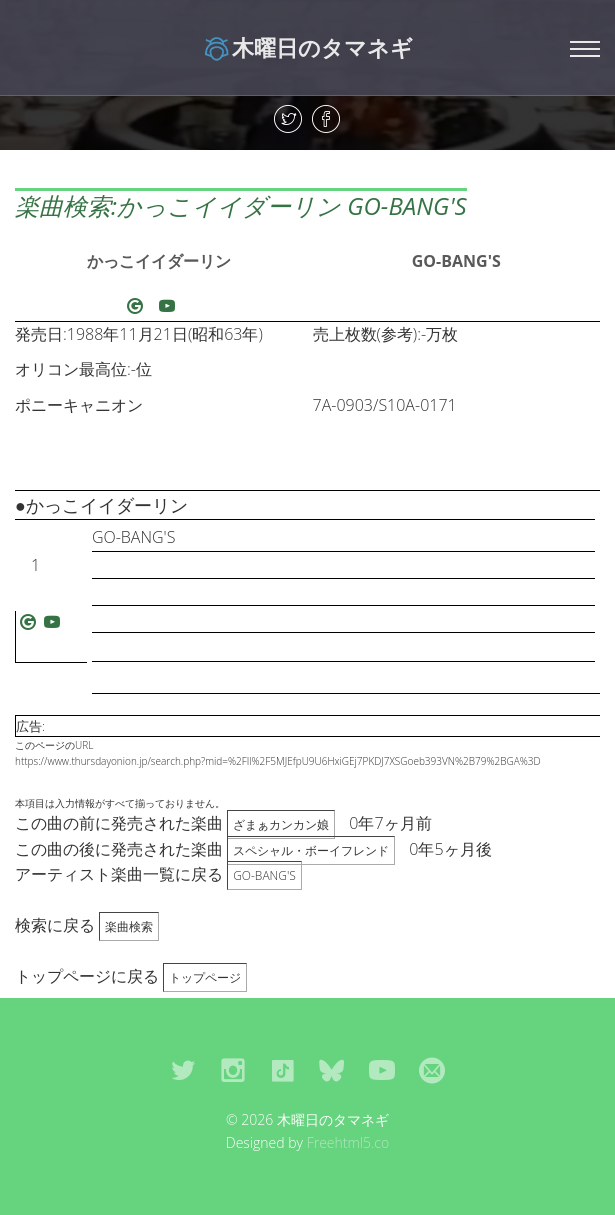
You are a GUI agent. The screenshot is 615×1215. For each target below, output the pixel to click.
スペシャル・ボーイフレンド (311, 850)
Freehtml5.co (348, 1142)
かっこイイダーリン (159, 261)
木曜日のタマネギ (307, 47)
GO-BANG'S (456, 261)
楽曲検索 (129, 926)
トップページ (205, 977)
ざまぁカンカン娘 (281, 824)
